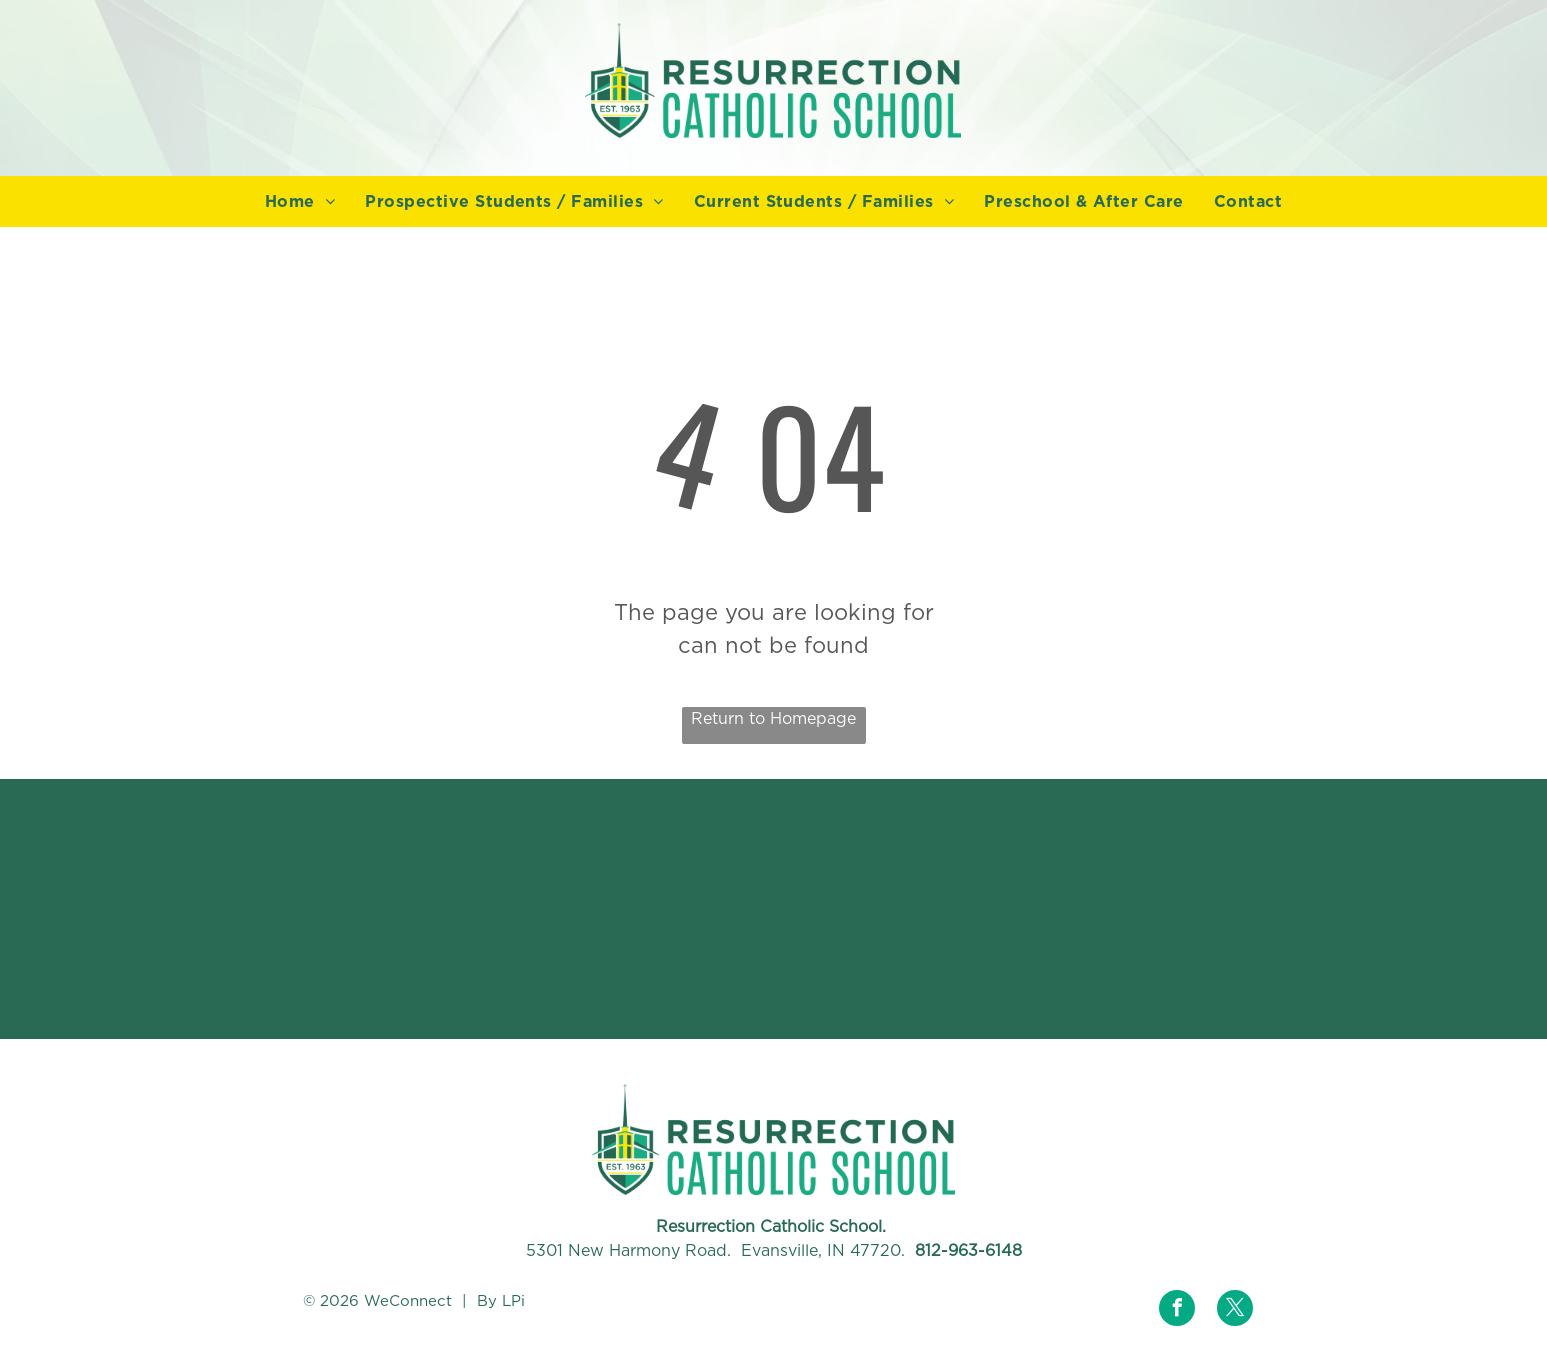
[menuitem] (300, 202)
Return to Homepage (773, 718)
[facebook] (1177, 1310)
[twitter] (1235, 1310)
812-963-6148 (968, 1250)
